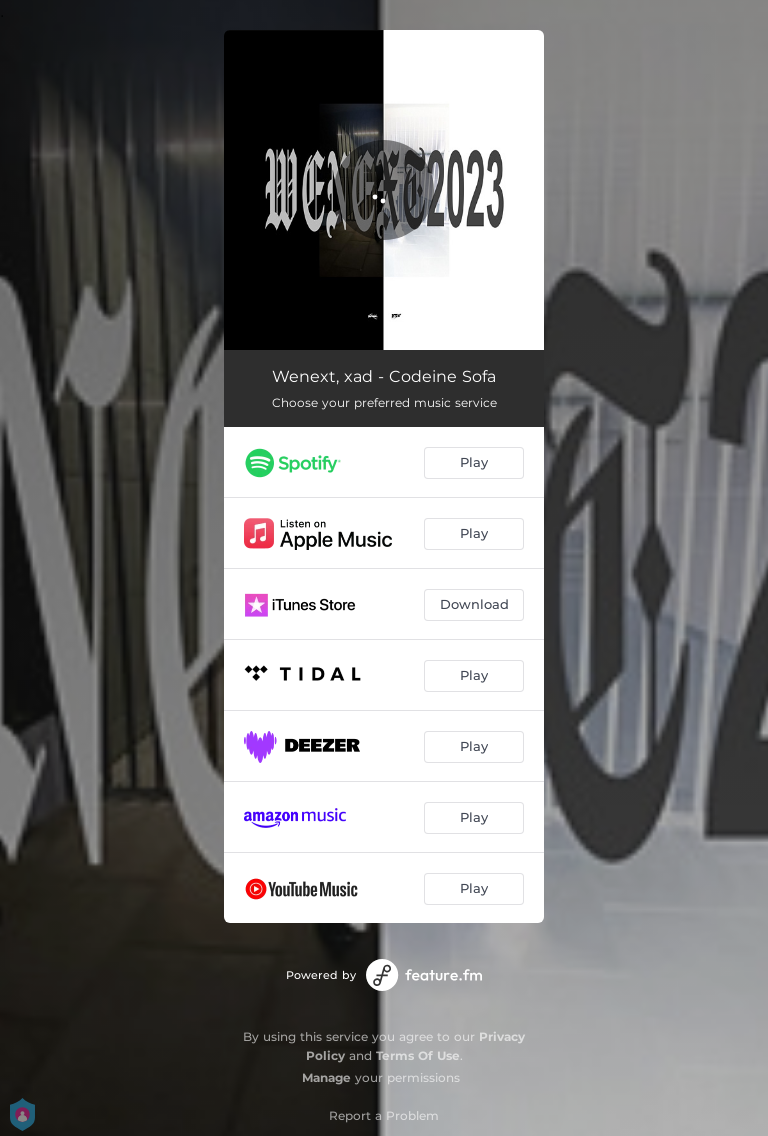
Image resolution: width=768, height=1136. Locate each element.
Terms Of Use (418, 1055)
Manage (326, 1077)
